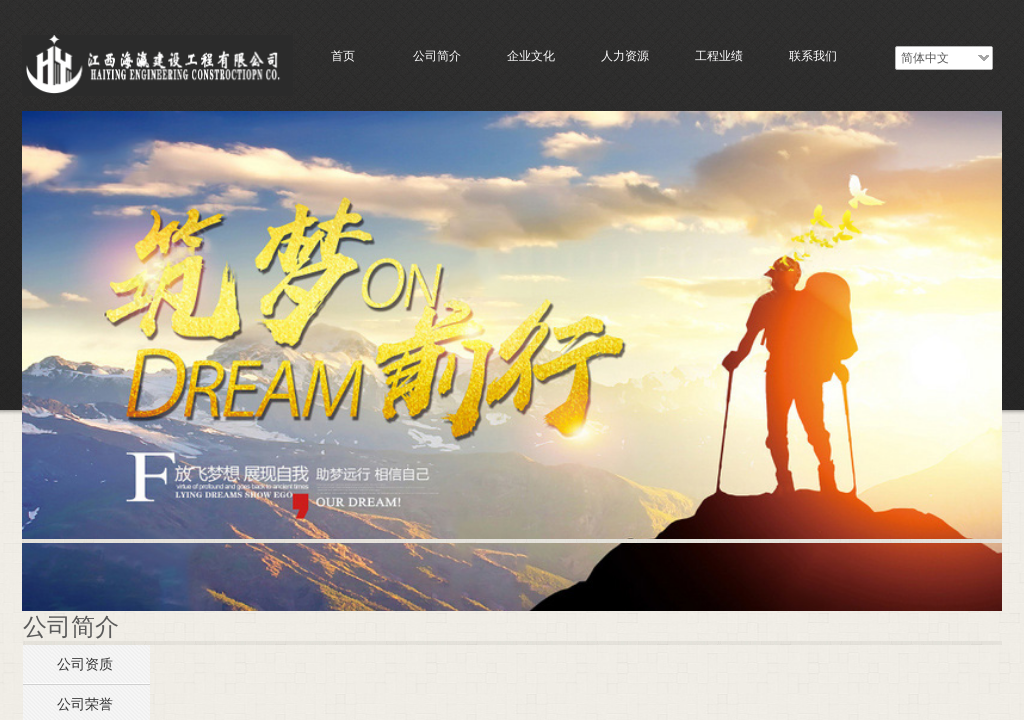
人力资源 (625, 56)
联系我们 (813, 56)
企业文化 (531, 56)
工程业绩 (719, 56)
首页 (343, 56)
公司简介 (437, 56)
